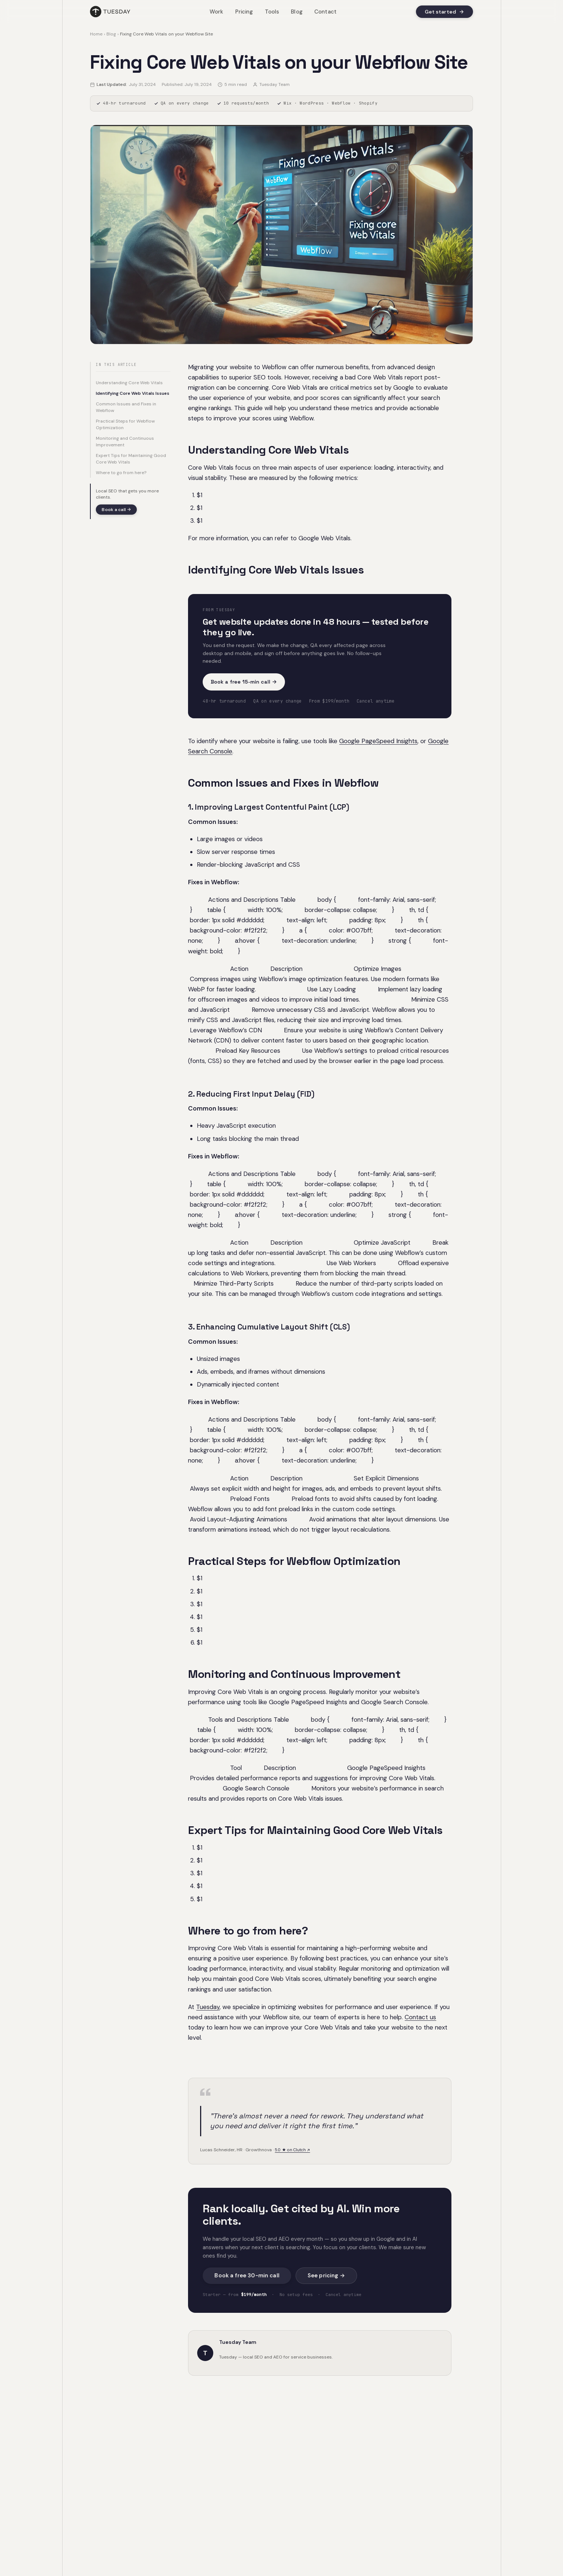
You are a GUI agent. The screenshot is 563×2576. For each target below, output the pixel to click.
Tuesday (207, 2007)
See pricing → (326, 2275)
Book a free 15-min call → (244, 681)
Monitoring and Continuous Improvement (125, 441)
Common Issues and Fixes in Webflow (126, 407)
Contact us (420, 2017)
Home (96, 34)
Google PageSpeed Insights (378, 741)
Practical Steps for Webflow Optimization (125, 424)
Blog (297, 11)
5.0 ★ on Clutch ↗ (292, 2149)
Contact (325, 11)
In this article (116, 364)
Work (217, 11)
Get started (444, 11)
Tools (272, 11)
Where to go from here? (121, 473)
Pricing (244, 11)
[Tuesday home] (110, 12)
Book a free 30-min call (246, 2275)
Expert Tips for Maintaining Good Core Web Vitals (131, 459)
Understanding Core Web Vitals (129, 383)
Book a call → (116, 509)
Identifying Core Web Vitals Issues (132, 393)
